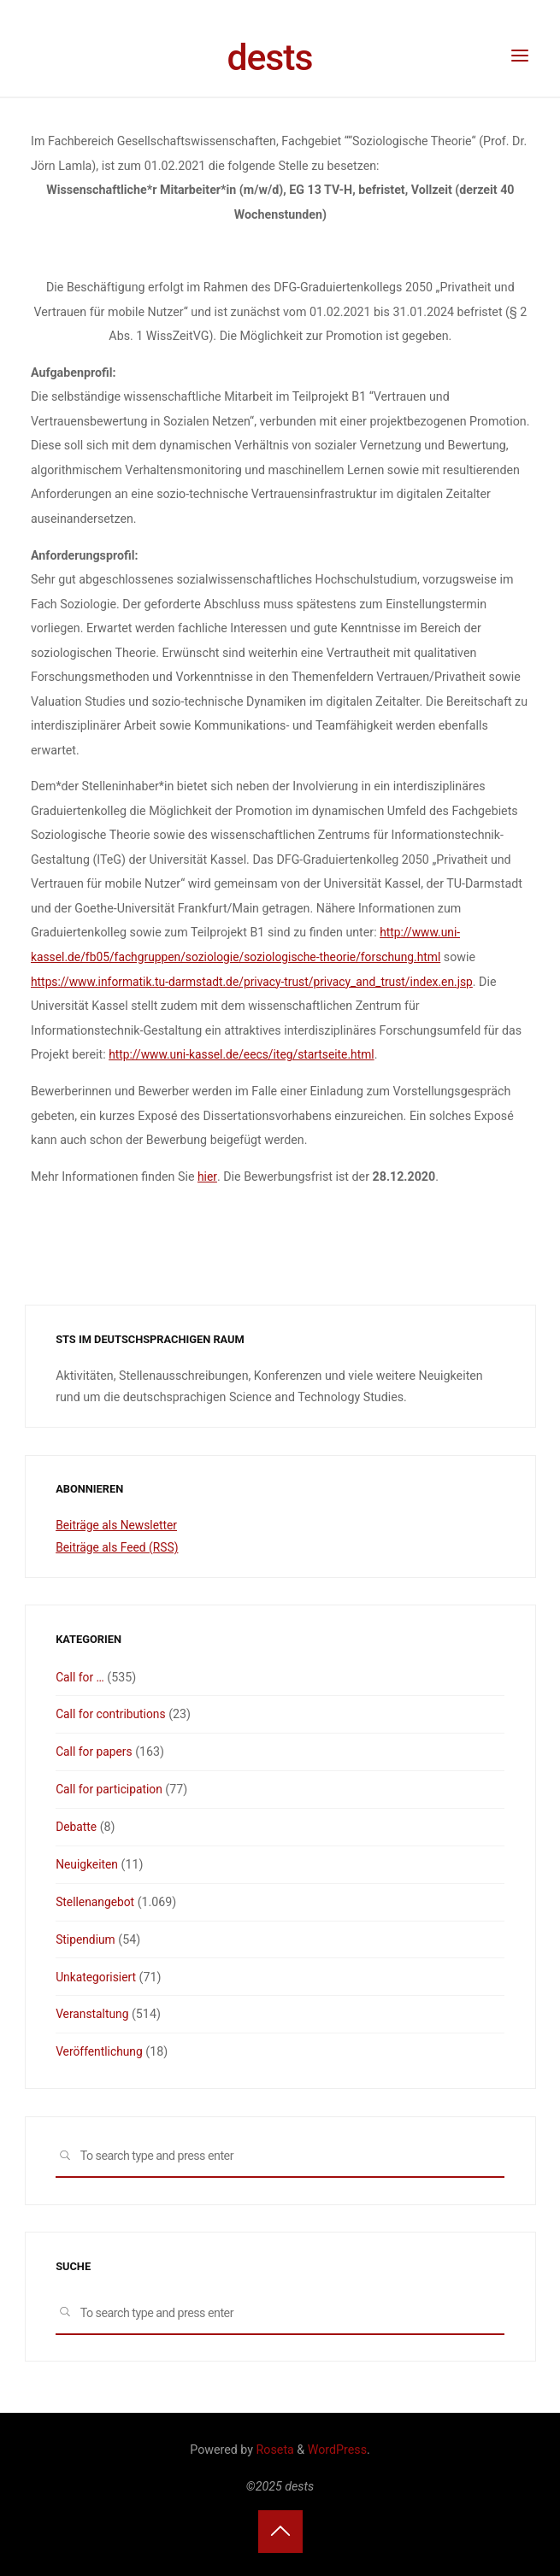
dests (269, 57)
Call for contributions (112, 1714)
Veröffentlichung (100, 2050)
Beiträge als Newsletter (118, 1525)
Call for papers (95, 1750)
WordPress (337, 2448)
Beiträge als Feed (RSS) (119, 1546)
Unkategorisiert (97, 1975)
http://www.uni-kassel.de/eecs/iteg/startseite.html (246, 1054)
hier (207, 1176)
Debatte (77, 1826)
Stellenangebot (96, 1900)
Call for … (80, 1676)
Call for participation (111, 1788)
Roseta (273, 2448)
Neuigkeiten (88, 1863)
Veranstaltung (93, 2013)
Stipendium (86, 1938)
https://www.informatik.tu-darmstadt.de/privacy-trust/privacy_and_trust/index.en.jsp (259, 982)
